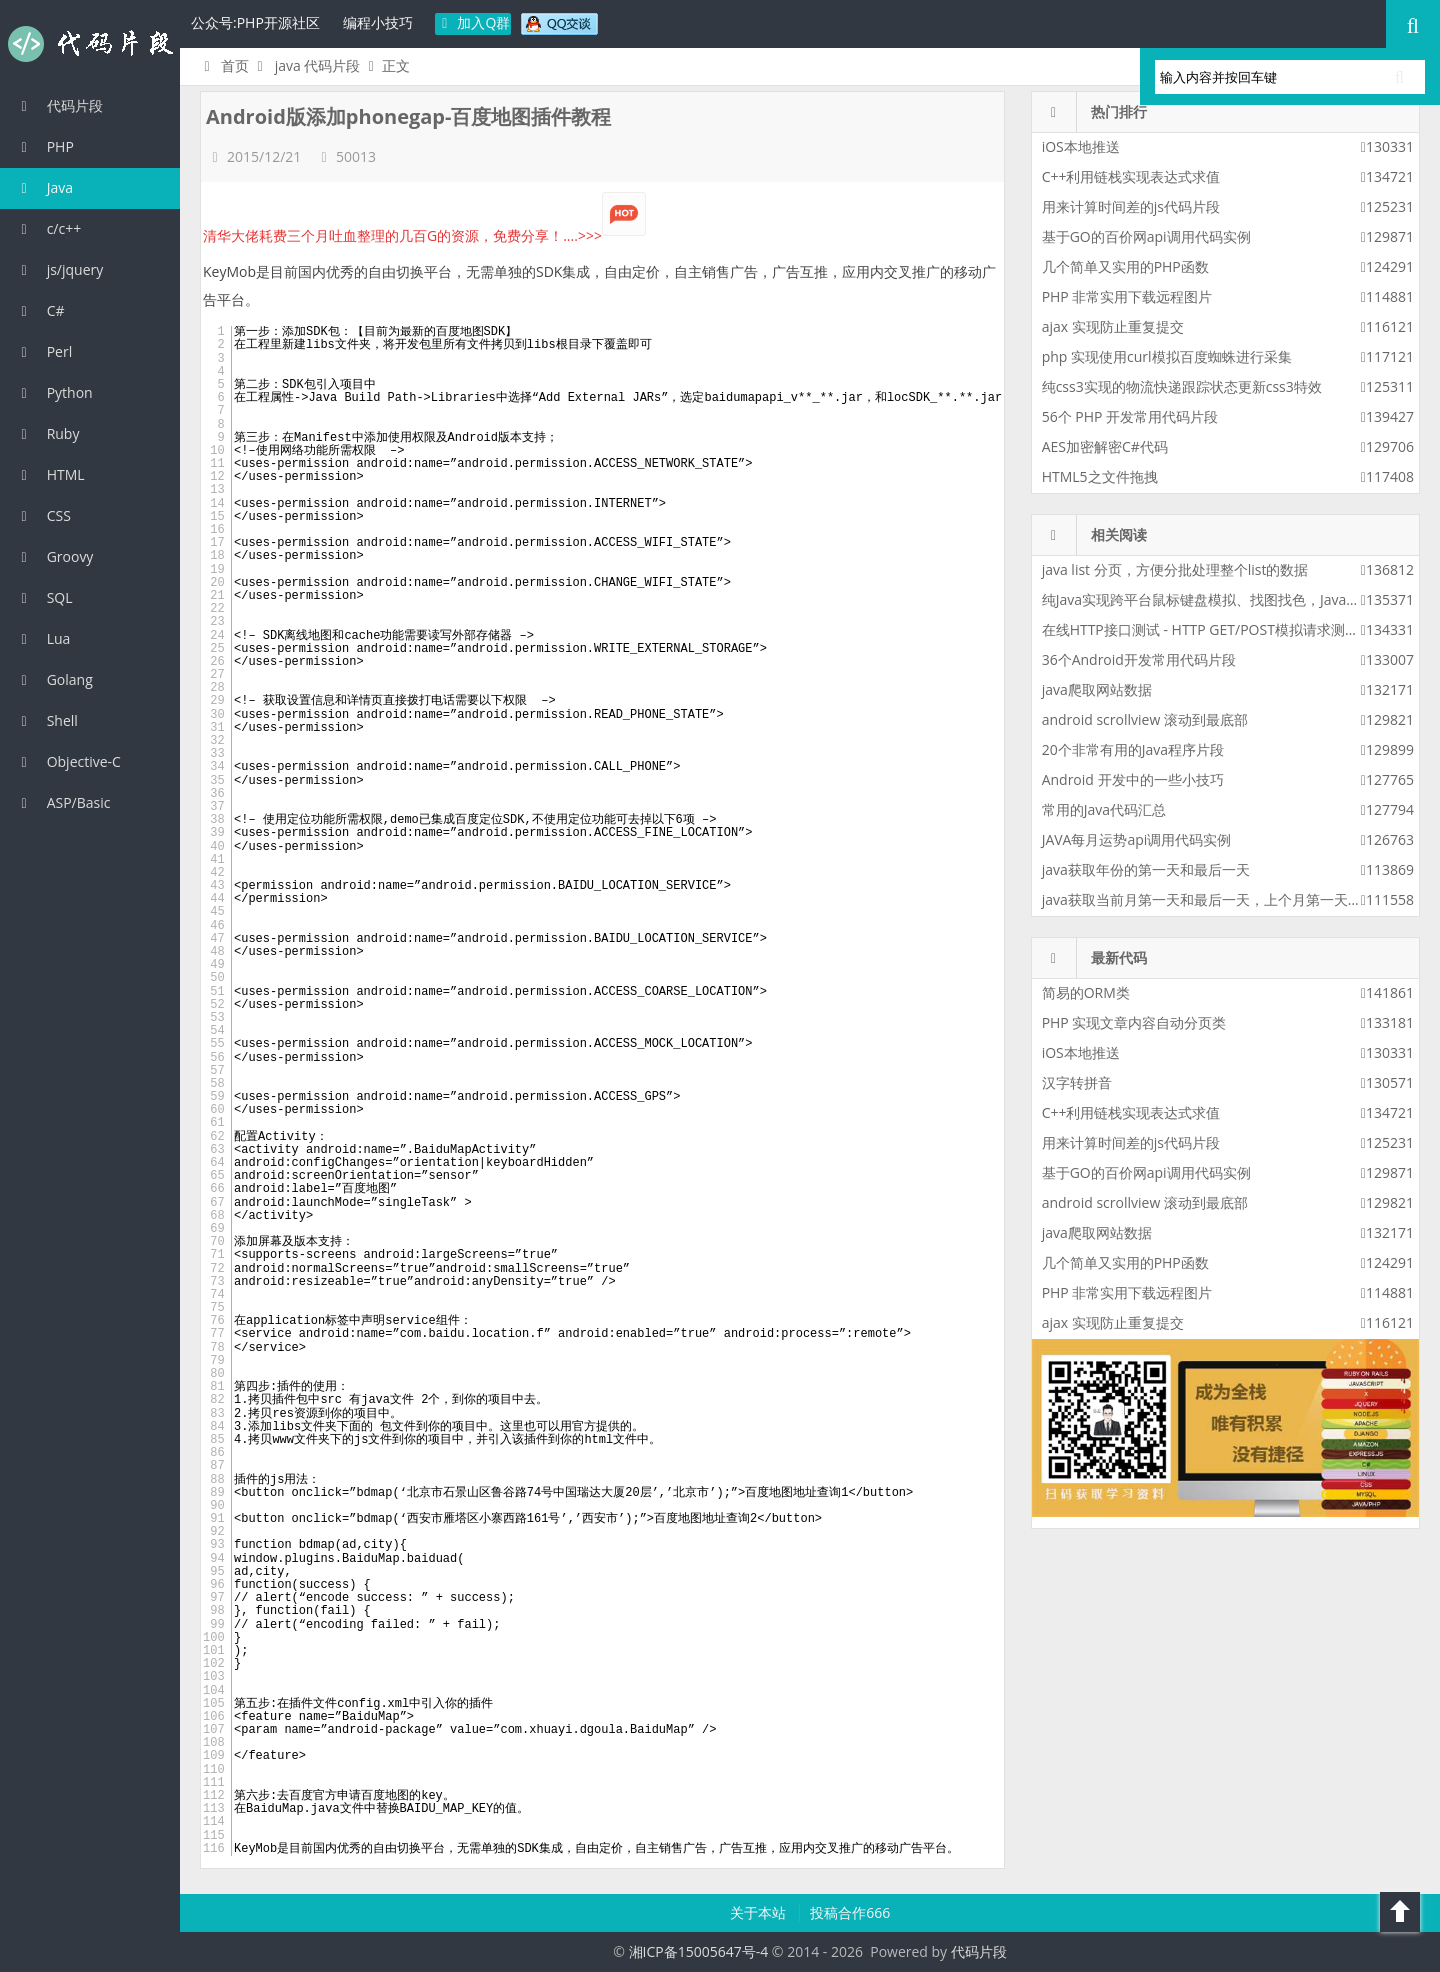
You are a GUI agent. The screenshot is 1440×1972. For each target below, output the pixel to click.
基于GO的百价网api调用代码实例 (1146, 236)
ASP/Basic (62, 802)
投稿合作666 (850, 1912)
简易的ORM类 (1086, 992)
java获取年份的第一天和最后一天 (1146, 869)
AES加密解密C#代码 (1105, 446)
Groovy (54, 556)
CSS (43, 515)
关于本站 (760, 1912)
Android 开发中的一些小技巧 (1133, 779)
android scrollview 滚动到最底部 (1145, 719)
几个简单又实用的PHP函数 (1125, 266)
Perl (43, 351)
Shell (46, 720)
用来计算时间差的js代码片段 (1131, 206)
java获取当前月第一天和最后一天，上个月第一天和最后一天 (1230, 899)
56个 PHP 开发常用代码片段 (1130, 416)
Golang (54, 679)
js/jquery (59, 269)
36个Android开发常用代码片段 (1139, 659)
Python (54, 392)
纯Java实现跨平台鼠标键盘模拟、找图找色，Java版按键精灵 (1229, 599)
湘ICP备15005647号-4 (699, 1951)
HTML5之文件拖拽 (1100, 476)
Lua (42, 638)
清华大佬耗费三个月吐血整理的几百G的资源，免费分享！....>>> (424, 235)
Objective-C (68, 761)
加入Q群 (473, 22)
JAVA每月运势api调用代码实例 (1137, 839)
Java (44, 187)
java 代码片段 (318, 65)
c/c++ (48, 228)
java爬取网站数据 (1097, 689)
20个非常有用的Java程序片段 (1133, 749)
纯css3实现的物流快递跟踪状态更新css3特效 (1182, 386)
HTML (50, 474)
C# (40, 310)
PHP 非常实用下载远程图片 (1127, 296)
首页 (223, 65)
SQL (44, 597)
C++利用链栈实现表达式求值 (1131, 176)
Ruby (47, 433)
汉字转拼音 (1077, 1082)
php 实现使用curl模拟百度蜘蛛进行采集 (1167, 356)
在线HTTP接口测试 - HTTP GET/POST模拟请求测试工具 (1214, 629)
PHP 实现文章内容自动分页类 (1134, 1022)
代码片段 (90, 44)
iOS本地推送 (1081, 146)
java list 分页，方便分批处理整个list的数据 (1175, 569)
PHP (44, 146)
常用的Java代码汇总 (1104, 809)
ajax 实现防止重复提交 (1113, 326)
